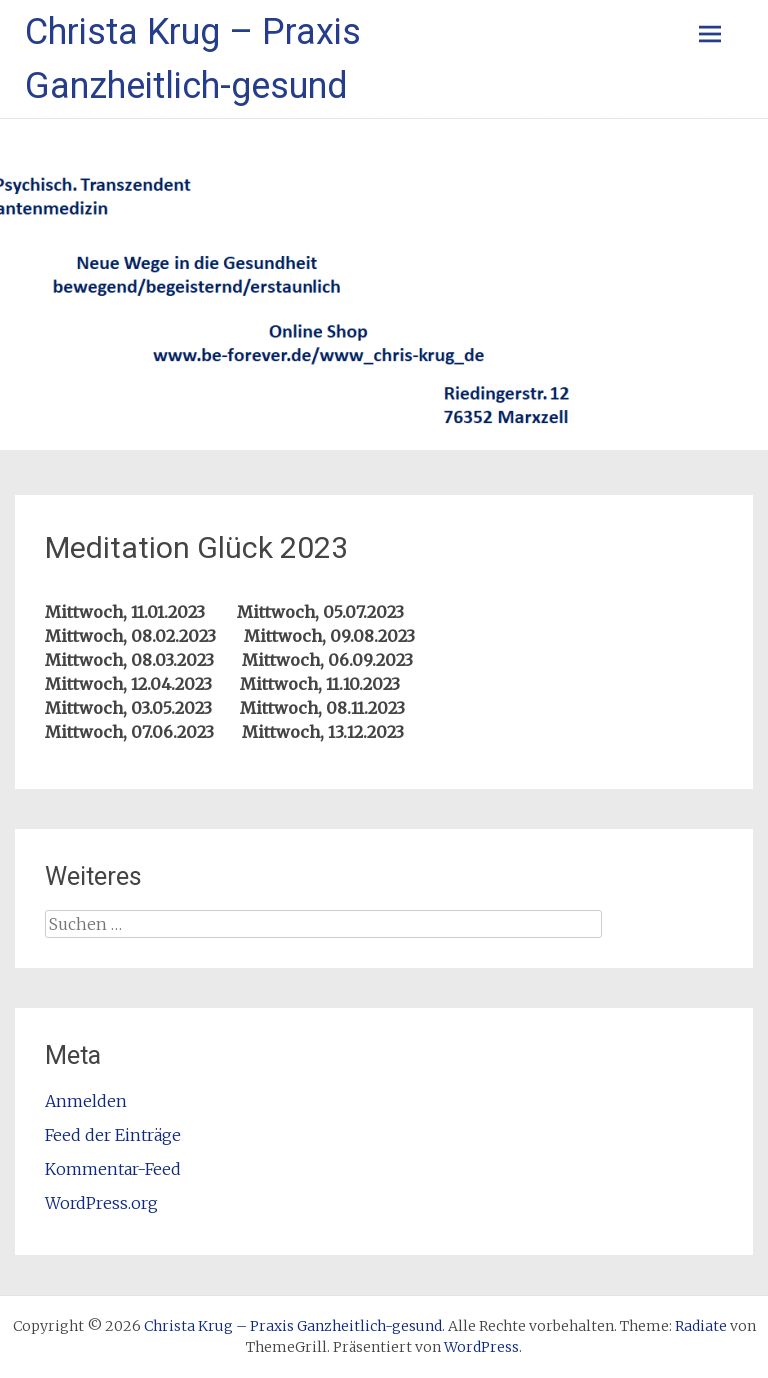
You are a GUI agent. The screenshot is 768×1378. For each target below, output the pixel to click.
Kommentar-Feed (113, 1169)
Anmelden (86, 1101)
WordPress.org (101, 1203)
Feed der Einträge (113, 1135)
